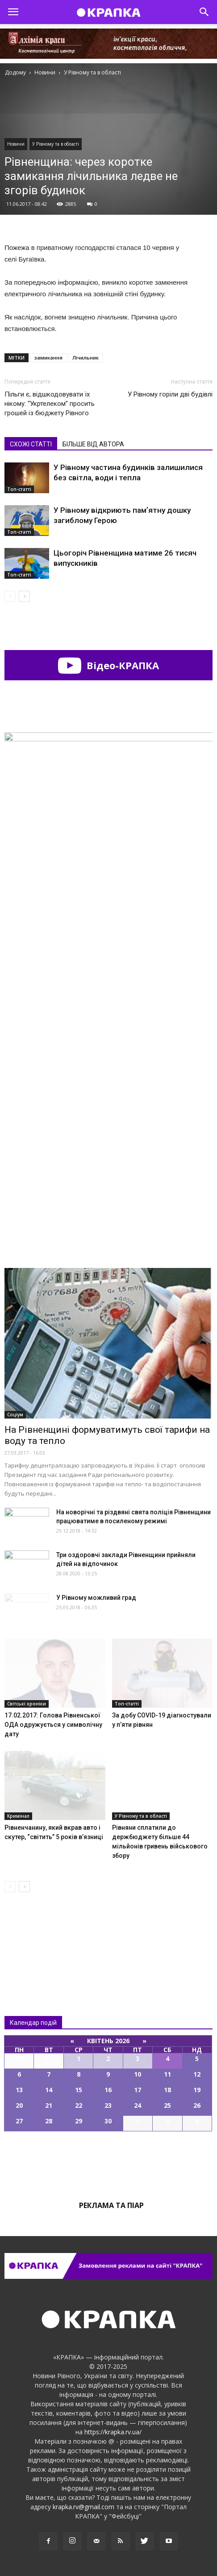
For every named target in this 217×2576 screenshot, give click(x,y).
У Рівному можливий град (96, 1597)
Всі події (108, 2162)
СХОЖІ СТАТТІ (31, 444)
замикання (48, 357)
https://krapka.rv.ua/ (113, 2432)
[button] (204, 12)
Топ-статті (19, 489)
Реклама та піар (111, 2205)
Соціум (15, 1414)
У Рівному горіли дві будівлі (170, 394)
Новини (16, 144)
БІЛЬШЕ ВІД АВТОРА (93, 444)
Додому (15, 72)
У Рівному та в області (55, 144)
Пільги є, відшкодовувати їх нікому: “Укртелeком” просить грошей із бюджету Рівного (49, 403)
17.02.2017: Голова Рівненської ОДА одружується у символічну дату (53, 1725)
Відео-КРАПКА (108, 665)
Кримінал (18, 1816)
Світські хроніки (26, 1704)
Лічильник (85, 357)
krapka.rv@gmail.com (83, 2506)
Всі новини (34, 1935)
